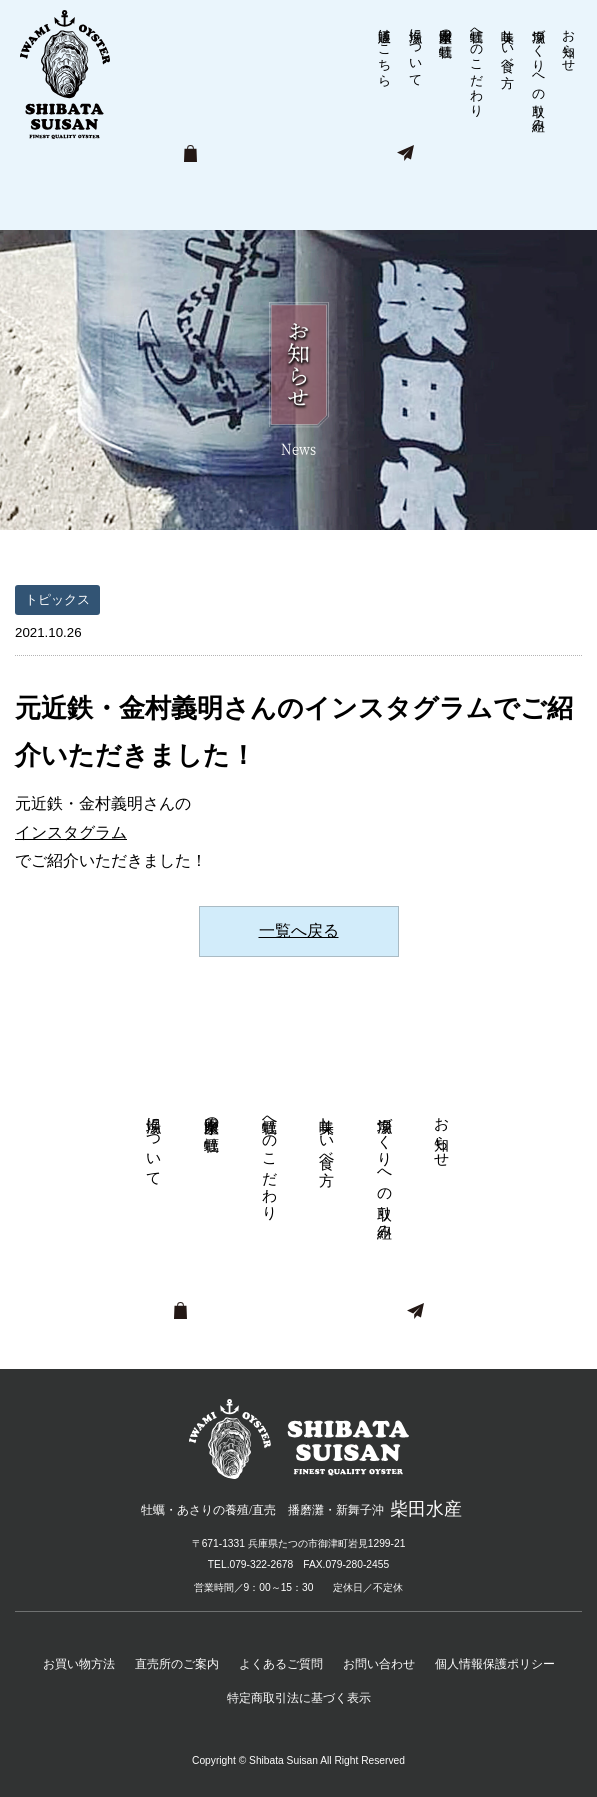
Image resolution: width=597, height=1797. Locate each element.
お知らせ (569, 42)
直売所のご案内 (177, 1664)
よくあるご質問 (281, 1664)
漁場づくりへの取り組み (538, 72)
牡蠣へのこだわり (477, 65)
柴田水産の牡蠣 (446, 27)
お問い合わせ (379, 1664)
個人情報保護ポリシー (495, 1664)
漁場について (415, 50)
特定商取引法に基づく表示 (299, 1698)
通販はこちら (384, 50)
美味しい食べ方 (507, 42)
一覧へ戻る (299, 930)
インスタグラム (71, 832)
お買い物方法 (79, 1664)
